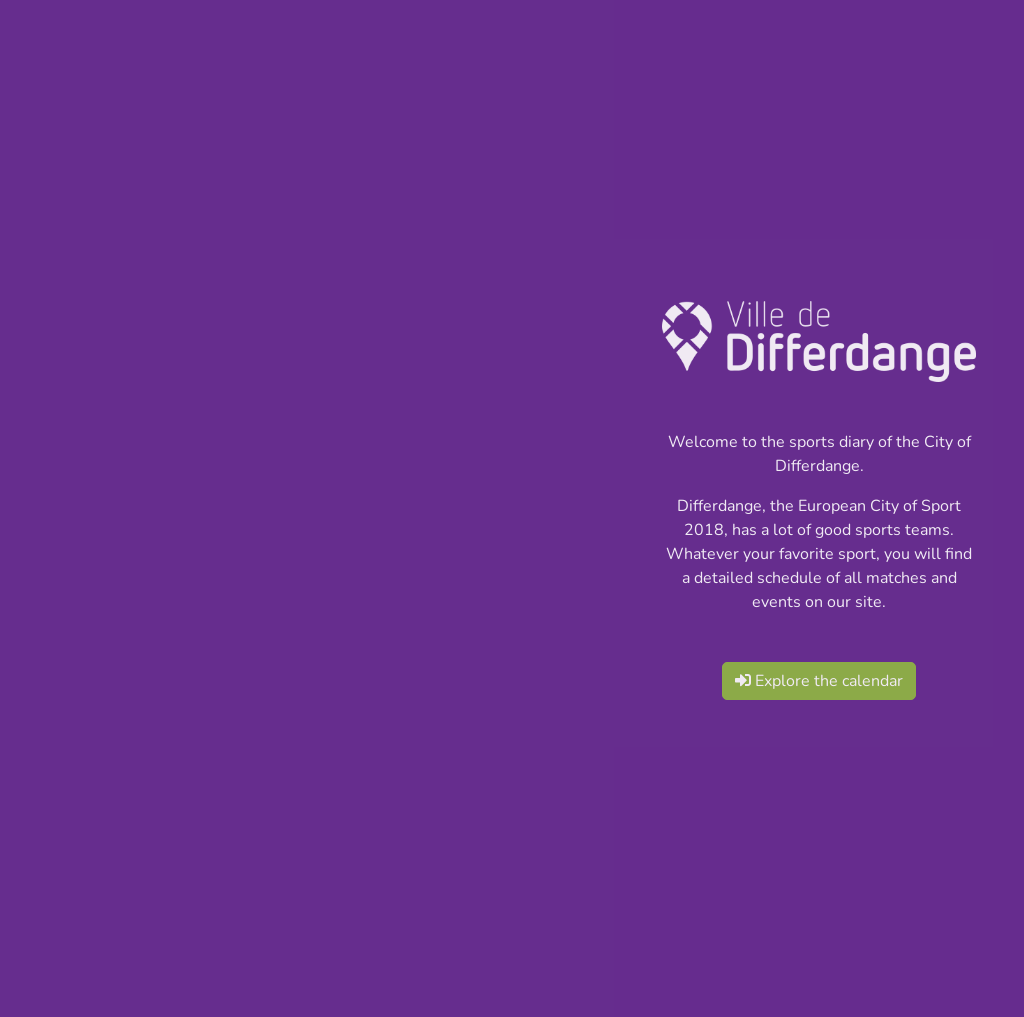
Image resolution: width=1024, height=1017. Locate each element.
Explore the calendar (819, 681)
